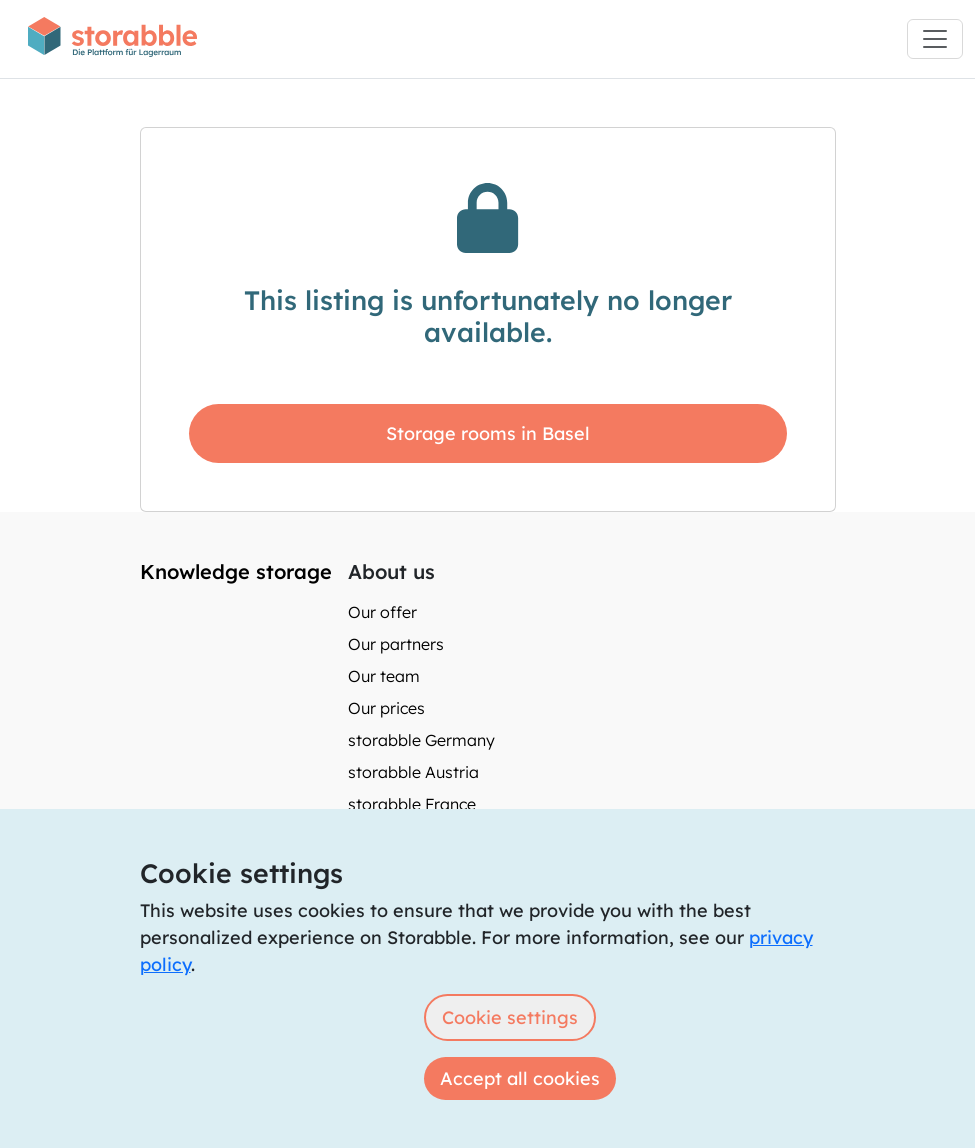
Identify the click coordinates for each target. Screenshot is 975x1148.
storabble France (412, 804)
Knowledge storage (236, 571)
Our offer (382, 612)
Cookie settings (510, 1017)
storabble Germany (421, 740)
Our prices (386, 708)
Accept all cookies (520, 1078)
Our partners (396, 644)
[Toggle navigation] (935, 39)
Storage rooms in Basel (488, 433)
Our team (384, 676)
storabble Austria (413, 772)
